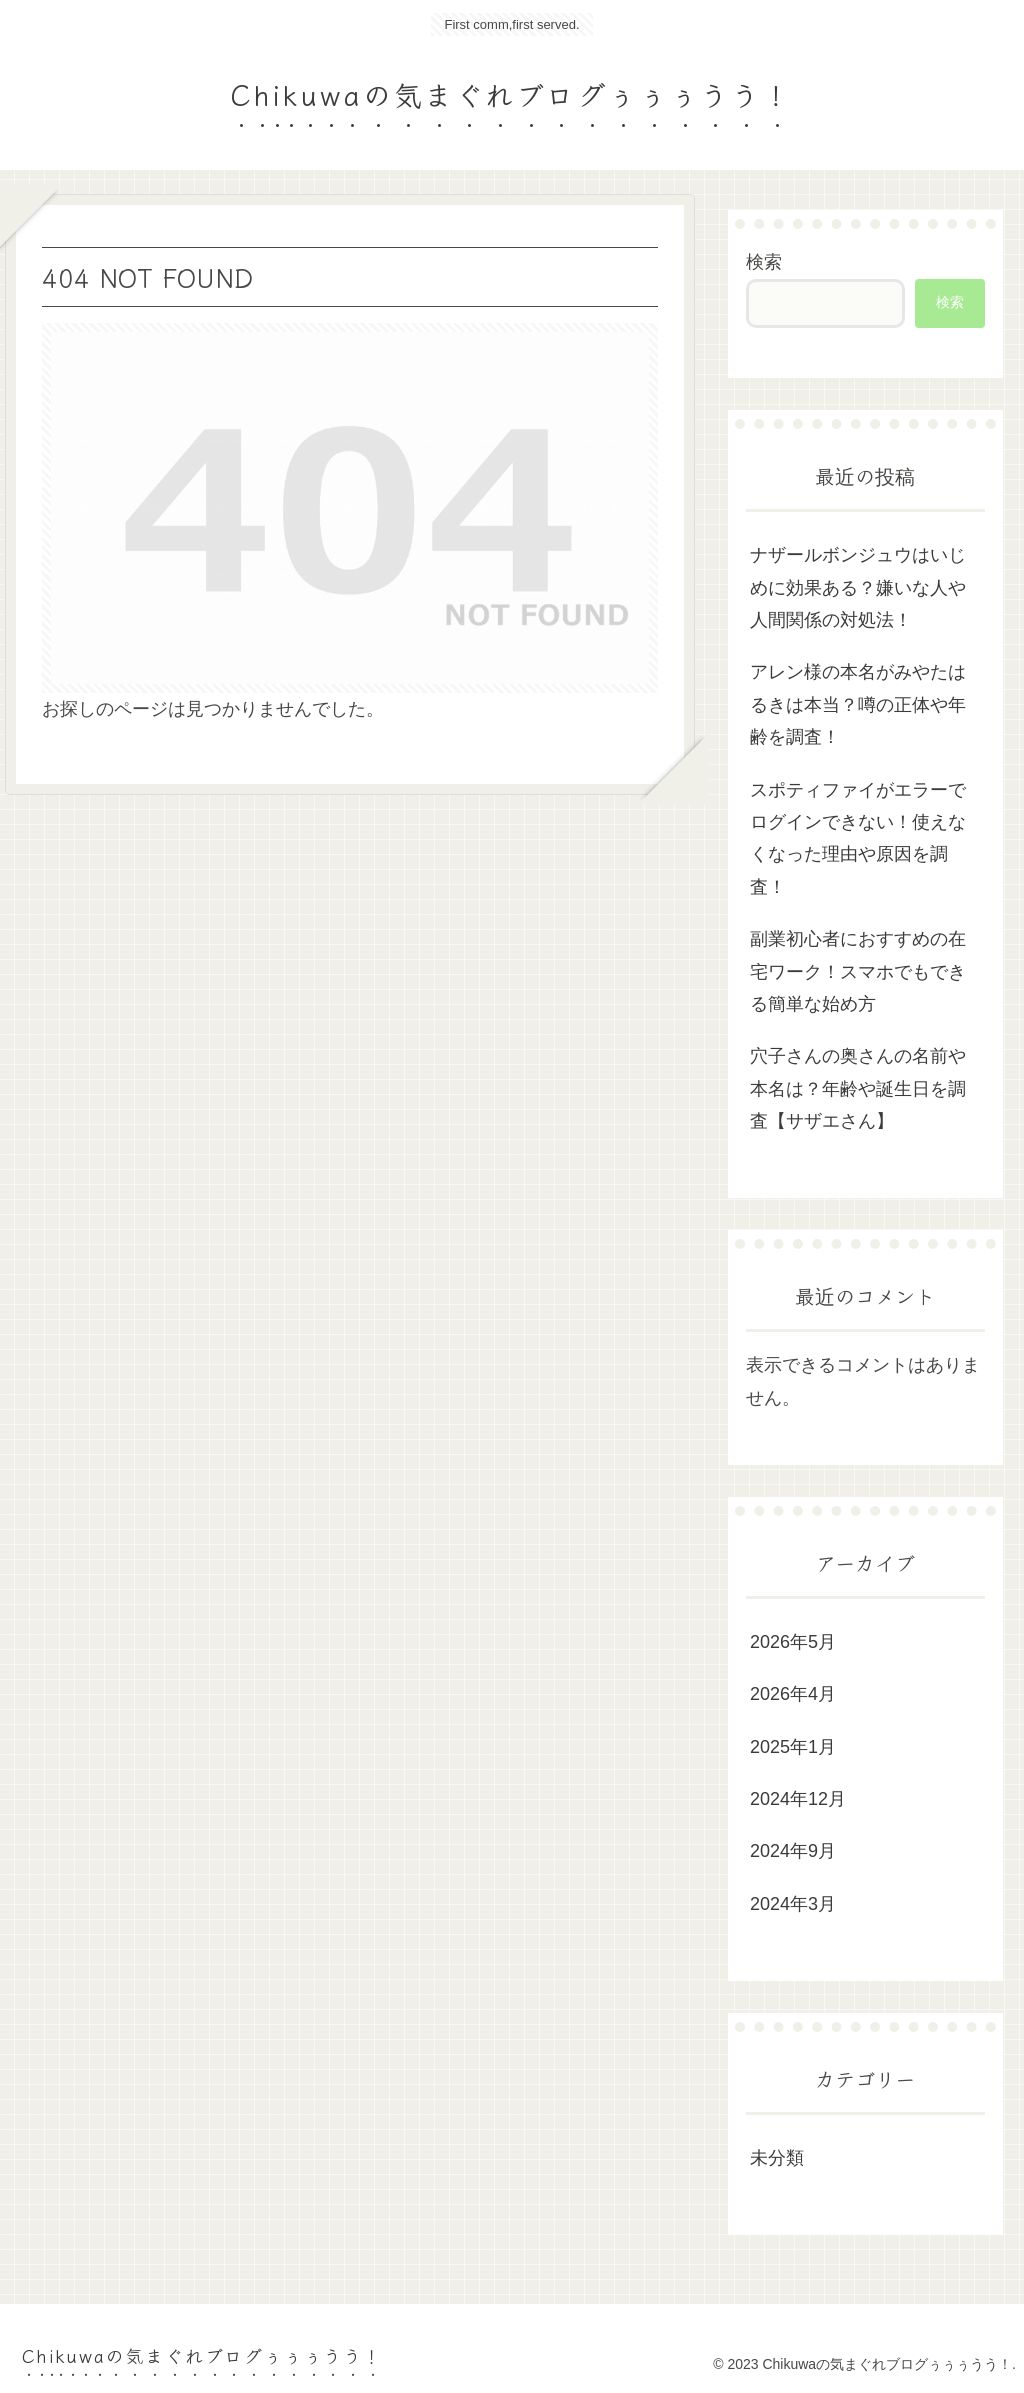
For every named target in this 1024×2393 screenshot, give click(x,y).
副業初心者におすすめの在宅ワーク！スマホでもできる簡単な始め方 (858, 971)
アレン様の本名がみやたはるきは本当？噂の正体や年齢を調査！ (858, 704)
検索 (764, 262)
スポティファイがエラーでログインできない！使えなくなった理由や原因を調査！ (858, 838)
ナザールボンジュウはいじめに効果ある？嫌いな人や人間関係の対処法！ (858, 587)
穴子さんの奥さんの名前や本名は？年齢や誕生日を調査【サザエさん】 (858, 1088)
